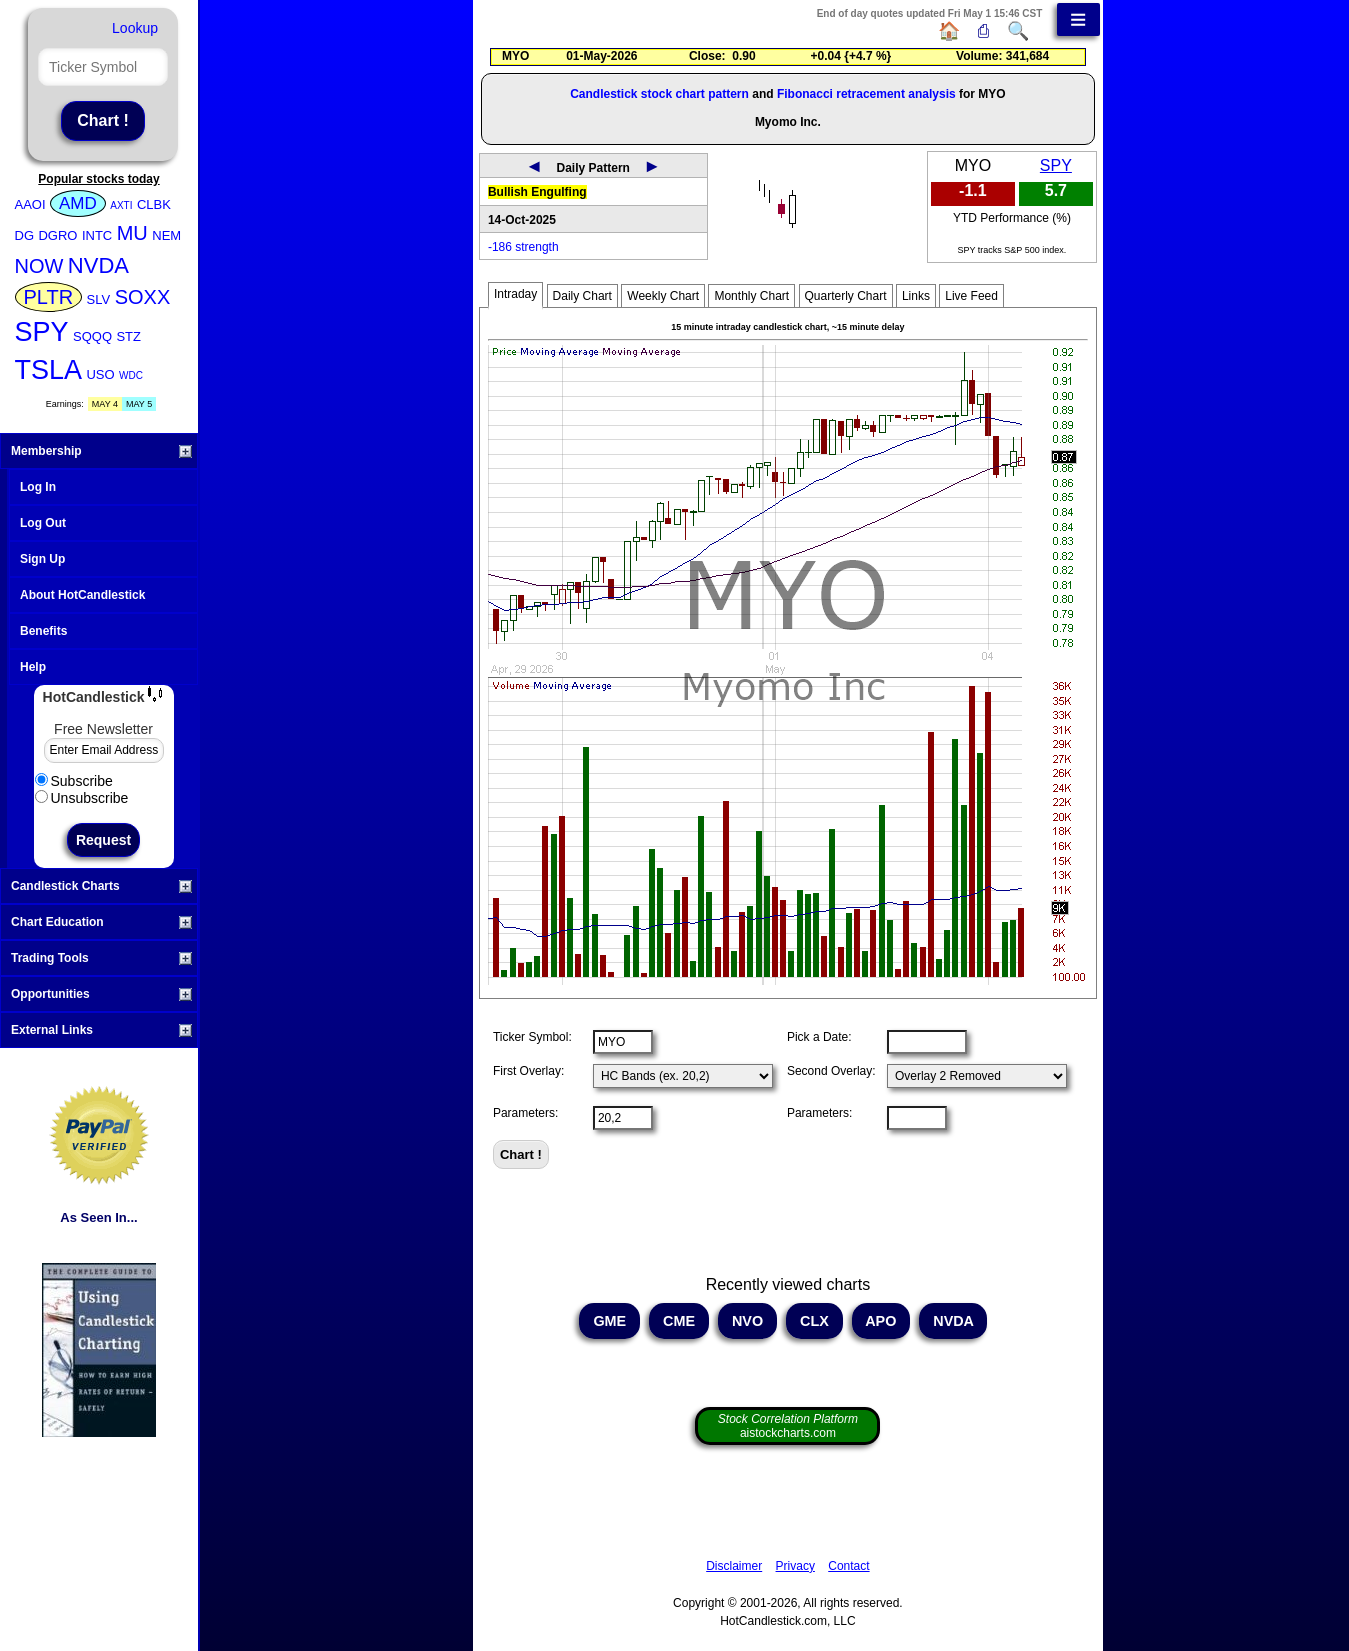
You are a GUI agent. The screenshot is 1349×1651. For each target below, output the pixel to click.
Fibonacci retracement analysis (866, 94)
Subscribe (74, 781)
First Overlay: (528, 1071)
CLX (814, 1321)
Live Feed (971, 296)
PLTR (49, 297)
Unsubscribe (82, 798)
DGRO (57, 235)
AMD (78, 203)
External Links (101, 1030)
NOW (39, 266)
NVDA (98, 265)
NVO (747, 1321)
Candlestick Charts (101, 886)
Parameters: (525, 1113)
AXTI (121, 205)
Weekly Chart (663, 296)
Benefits (43, 631)
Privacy (795, 1566)
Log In (38, 487)
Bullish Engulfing (537, 192)
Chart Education (101, 922)
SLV (99, 299)
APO (881, 1321)
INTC (97, 235)
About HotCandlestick (82, 595)
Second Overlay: (831, 1071)
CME (679, 1321)
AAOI (30, 204)
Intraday (515, 294)
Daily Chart (582, 296)
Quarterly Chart (846, 296)
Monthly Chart (751, 296)
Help (33, 667)
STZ (128, 336)
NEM (166, 235)
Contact (848, 1566)
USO (100, 374)
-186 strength (523, 247)
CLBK (154, 204)
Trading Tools (101, 958)
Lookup (135, 28)
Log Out (43, 523)
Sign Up (42, 559)
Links (916, 296)
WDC (131, 375)
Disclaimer (734, 1566)
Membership (101, 451)
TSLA (49, 370)
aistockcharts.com (788, 1426)
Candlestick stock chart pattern (659, 94)
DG (25, 235)
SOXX (143, 297)
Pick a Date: (819, 1037)
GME (609, 1321)
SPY (42, 332)
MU (132, 233)
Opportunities (101, 994)
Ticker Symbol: (532, 1037)
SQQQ (92, 336)
